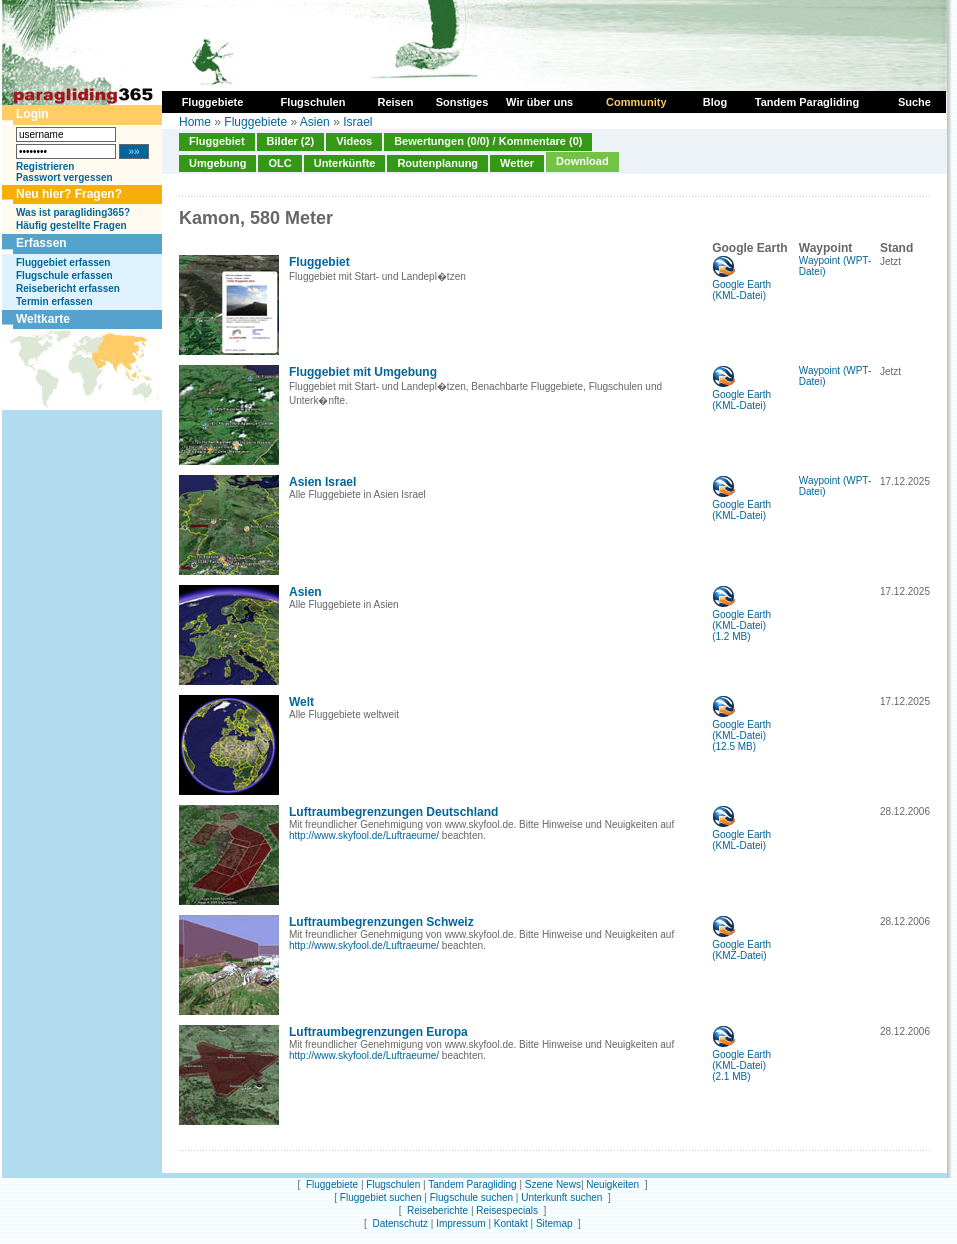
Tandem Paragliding (472, 1184)
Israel (357, 122)
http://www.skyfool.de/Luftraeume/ (364, 835)
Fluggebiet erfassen (63, 262)
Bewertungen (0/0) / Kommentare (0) (488, 141)
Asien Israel (322, 482)
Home (195, 122)
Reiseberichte (437, 1210)
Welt (301, 702)
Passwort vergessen (64, 177)
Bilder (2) (291, 141)
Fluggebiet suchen (381, 1197)
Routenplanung (437, 163)
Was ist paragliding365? (73, 212)
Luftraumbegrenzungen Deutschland (393, 812)
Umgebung (217, 163)
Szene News (553, 1184)
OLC (279, 163)
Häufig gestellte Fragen (71, 225)
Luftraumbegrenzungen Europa (378, 1032)
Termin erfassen (54, 301)
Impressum (460, 1223)
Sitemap (554, 1223)
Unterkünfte (345, 163)
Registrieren (45, 166)
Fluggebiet (217, 141)
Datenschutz (400, 1223)
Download (582, 161)
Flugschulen (393, 1184)
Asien (315, 122)
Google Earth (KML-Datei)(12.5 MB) (741, 731)
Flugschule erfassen (64, 275)
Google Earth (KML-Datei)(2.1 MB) (741, 1061)
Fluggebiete (255, 122)
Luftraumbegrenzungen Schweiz (381, 922)
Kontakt (511, 1223)
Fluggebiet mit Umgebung (363, 372)
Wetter (517, 163)
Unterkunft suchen (561, 1197)
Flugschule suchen (471, 1197)
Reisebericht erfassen (68, 288)
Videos (354, 141)
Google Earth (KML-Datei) (741, 285)
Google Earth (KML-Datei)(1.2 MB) (741, 621)
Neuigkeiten (612, 1184)
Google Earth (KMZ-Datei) (741, 945)
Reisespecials (507, 1210)
